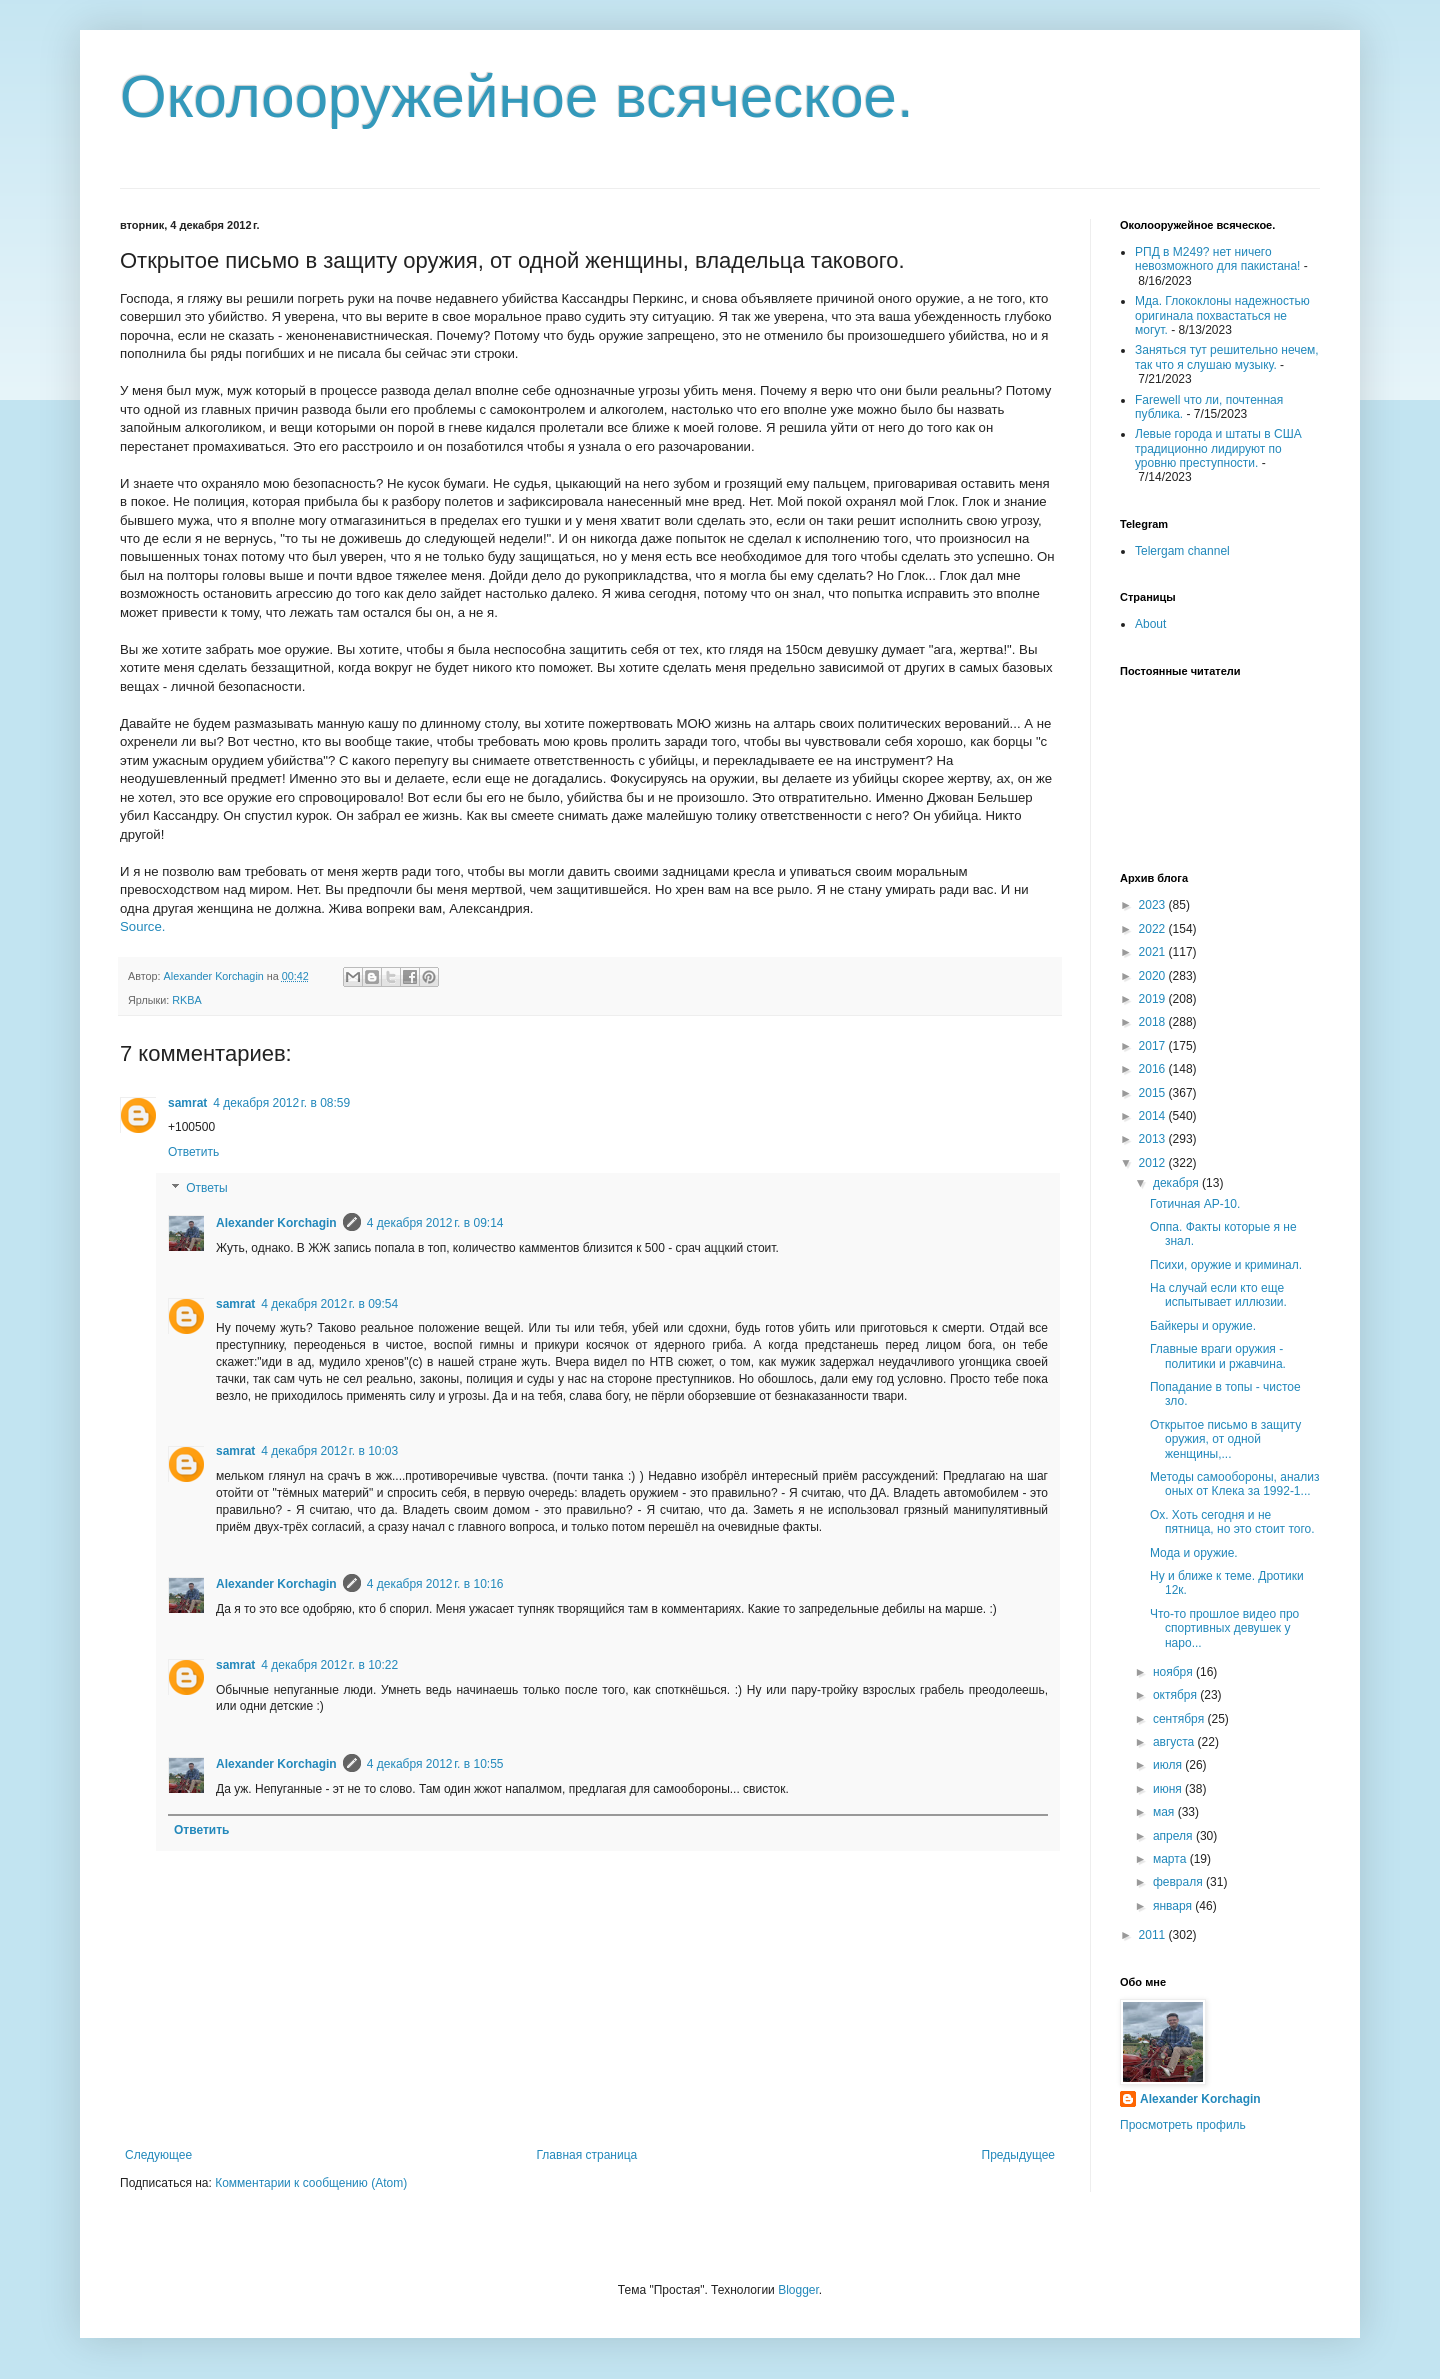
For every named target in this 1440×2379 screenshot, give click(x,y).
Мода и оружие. (1194, 1553)
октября (1176, 1695)
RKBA (186, 1000)
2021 (1154, 952)
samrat (187, 1103)
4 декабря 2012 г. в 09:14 (435, 1223)
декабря (1177, 1183)
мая (1165, 1812)
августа (1175, 1742)
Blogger (798, 2290)
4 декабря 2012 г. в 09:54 (329, 1304)
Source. (142, 926)
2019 (1154, 999)
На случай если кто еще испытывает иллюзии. (1218, 1295)
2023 (1154, 905)
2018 (1154, 1022)
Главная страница (587, 2155)
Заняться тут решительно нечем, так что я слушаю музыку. (1227, 357)
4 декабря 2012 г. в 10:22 (329, 1665)
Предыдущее (1018, 2155)
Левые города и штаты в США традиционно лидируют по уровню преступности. (1218, 448)
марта (1171, 1859)
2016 (1154, 1069)
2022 (1154, 929)
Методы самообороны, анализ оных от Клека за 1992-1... (1234, 1484)
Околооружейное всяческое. (517, 96)
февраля (1179, 1882)
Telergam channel (1182, 551)
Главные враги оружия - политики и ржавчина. (1218, 1356)
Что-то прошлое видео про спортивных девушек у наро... (1224, 1628)
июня (1169, 1789)
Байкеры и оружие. (1203, 1326)
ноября (1174, 1672)
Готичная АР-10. (1195, 1204)
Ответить (193, 1152)
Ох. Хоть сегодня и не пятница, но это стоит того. (1232, 1522)
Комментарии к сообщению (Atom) (311, 2183)
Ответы (206, 1188)
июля (1169, 1765)
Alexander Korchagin (276, 1223)
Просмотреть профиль (1183, 2125)
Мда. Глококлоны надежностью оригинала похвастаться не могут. (1222, 315)
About (1150, 624)
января (1174, 1906)
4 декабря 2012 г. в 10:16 (435, 1584)
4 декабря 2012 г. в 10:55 (435, 1764)
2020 (1154, 976)
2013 (1154, 1139)
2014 (1154, 1116)
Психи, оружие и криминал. (1226, 1265)
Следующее (158, 2155)
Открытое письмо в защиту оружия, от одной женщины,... (1225, 1439)
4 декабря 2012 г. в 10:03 (329, 1451)
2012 (1154, 1163)
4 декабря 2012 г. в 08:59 (281, 1103)
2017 (1154, 1046)
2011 (1154, 1935)
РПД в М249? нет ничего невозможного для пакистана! (1217, 259)
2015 (1154, 1093)
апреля (1174, 1836)
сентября (1180, 1719)
